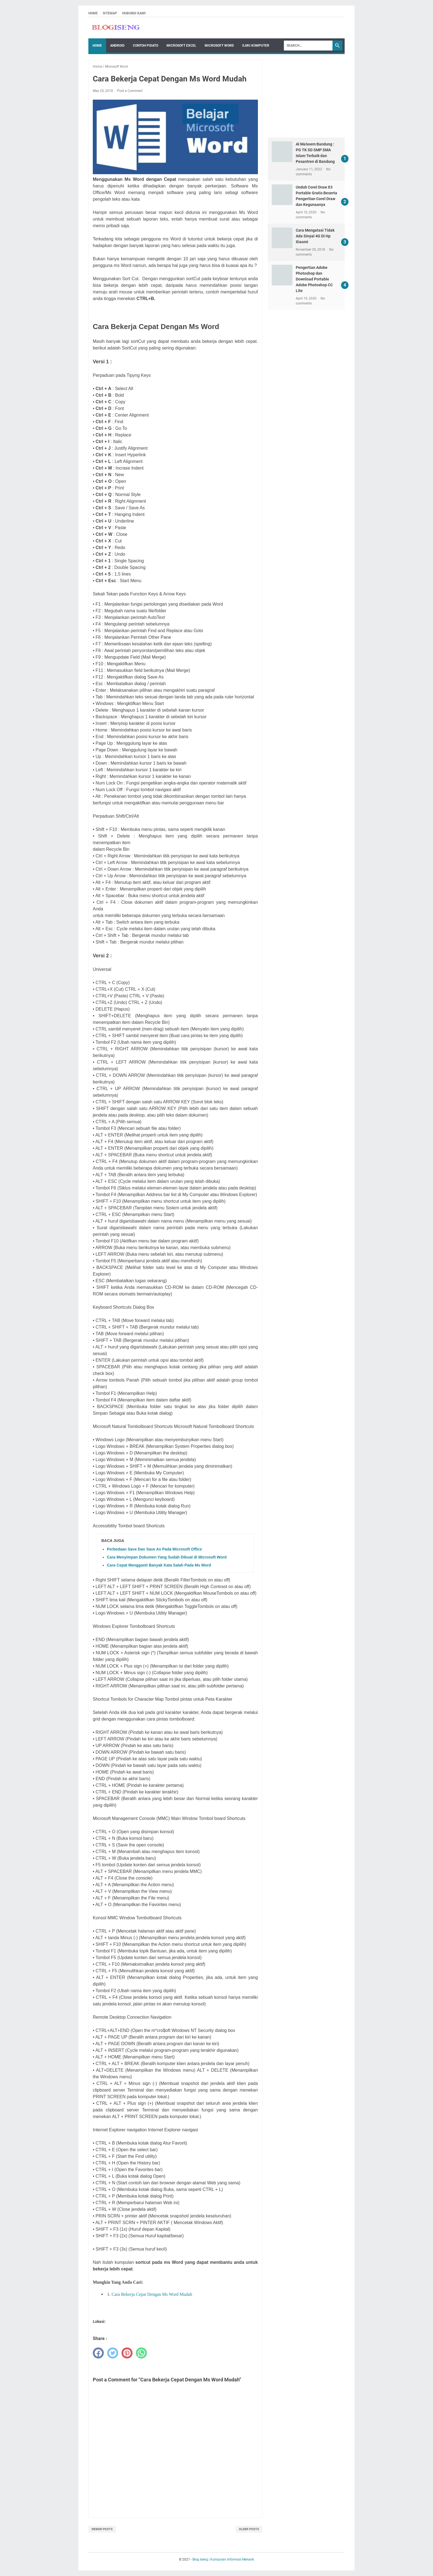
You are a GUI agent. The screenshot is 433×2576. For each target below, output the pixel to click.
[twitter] (112, 2352)
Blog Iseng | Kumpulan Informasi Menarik (223, 2559)
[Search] (308, 46)
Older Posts (249, 2529)
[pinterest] (127, 2352)
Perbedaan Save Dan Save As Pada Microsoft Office (154, 1549)
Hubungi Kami (134, 13)
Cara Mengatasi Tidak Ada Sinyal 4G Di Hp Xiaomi (315, 236)
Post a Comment (129, 91)
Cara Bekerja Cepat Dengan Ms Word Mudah (152, 2294)
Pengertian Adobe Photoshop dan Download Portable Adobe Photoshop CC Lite (314, 279)
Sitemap (110, 13)
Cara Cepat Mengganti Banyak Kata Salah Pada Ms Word (159, 1565)
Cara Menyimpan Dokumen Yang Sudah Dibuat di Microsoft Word (167, 1557)
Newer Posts (102, 2529)
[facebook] (98, 2352)
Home (93, 13)
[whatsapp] (141, 2352)
